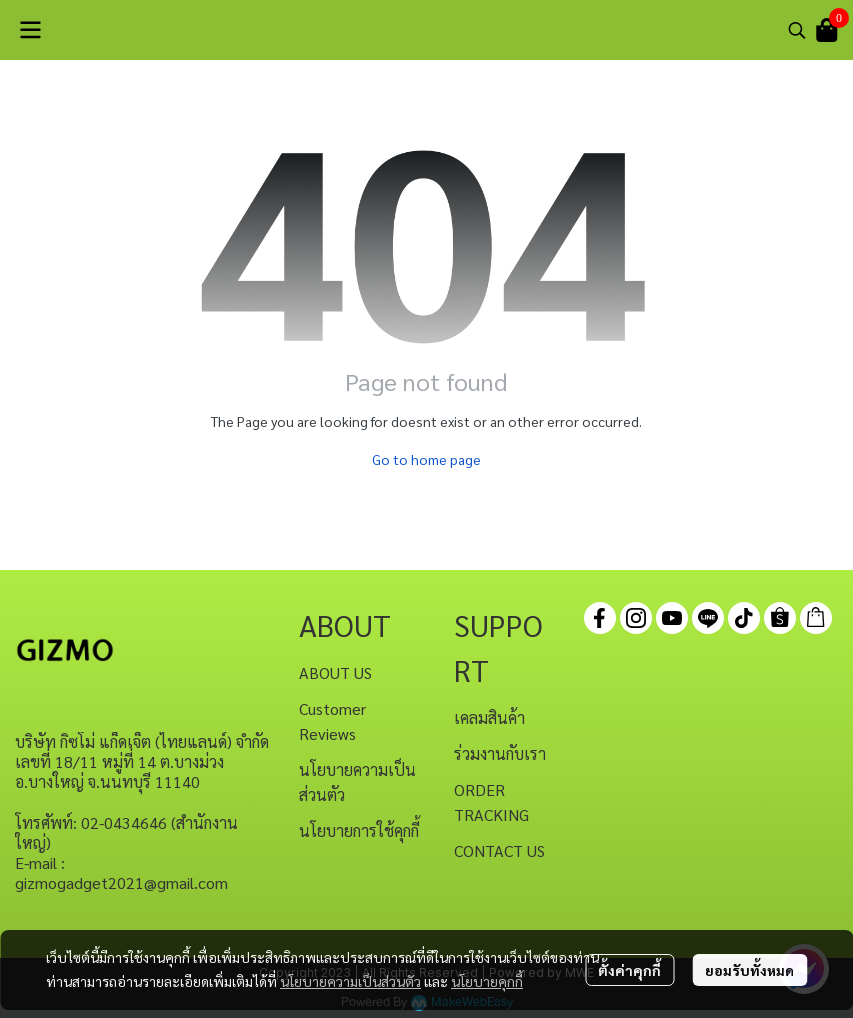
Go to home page (426, 459)
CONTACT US (499, 850)
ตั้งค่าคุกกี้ (629, 970)
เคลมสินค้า (489, 717)
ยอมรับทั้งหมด (749, 970)
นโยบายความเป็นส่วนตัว (350, 981)
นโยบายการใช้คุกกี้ (359, 830)
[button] (797, 30)
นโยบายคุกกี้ (487, 981)
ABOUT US (335, 672)
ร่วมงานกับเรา (500, 753)
